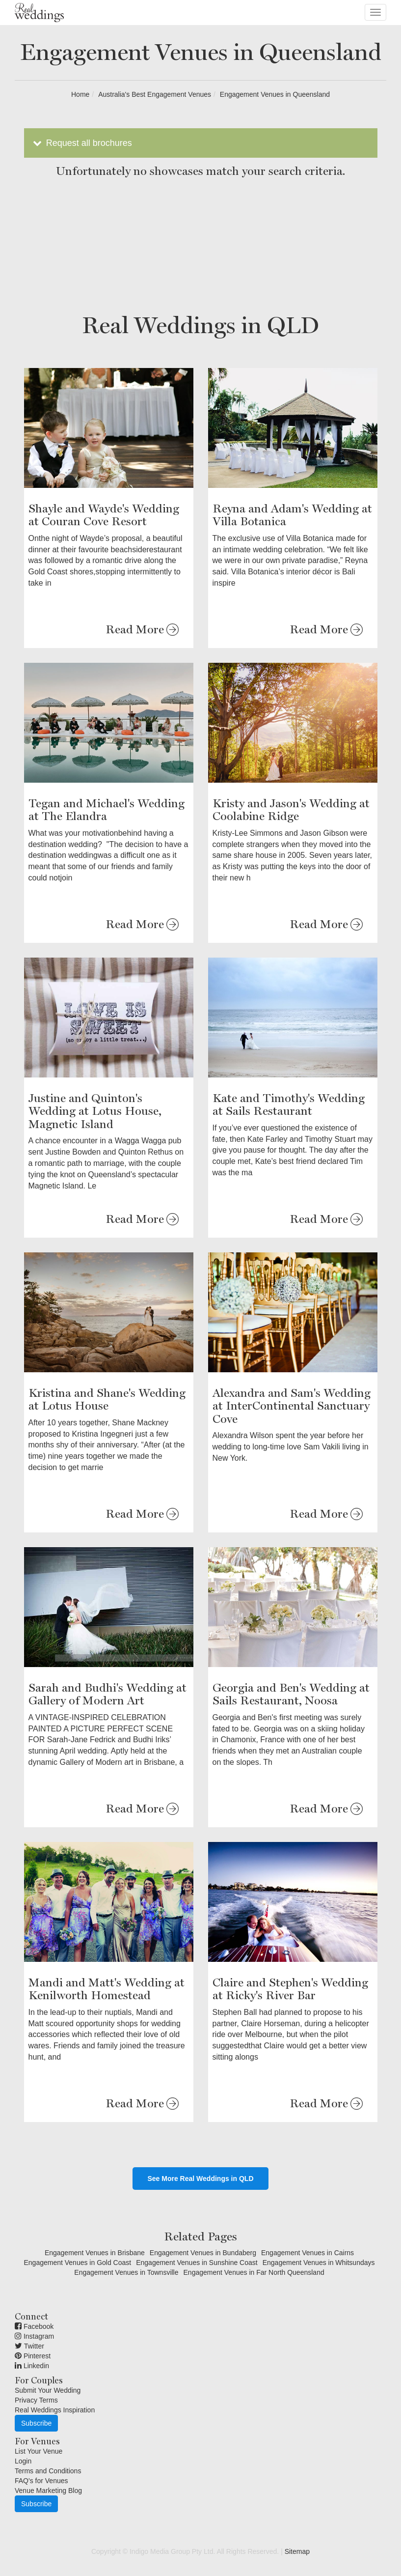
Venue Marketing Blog (48, 2490)
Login (23, 2461)
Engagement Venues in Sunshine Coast (197, 2262)
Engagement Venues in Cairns (307, 2253)
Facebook (34, 2326)
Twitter (29, 2346)
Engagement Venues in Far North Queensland (254, 2272)
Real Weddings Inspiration (55, 2410)
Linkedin (32, 2366)
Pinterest (33, 2356)
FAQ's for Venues (41, 2481)
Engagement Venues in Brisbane (95, 2253)
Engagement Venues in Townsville (126, 2272)
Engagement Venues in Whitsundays (319, 2262)
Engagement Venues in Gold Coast (77, 2262)
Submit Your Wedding (47, 2390)
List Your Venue (38, 2451)
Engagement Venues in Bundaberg (203, 2253)
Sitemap (297, 2551)
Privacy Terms (36, 2400)
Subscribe (36, 2423)
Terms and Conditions (48, 2471)
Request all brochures (81, 143)
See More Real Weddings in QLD (200, 2178)
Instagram (34, 2336)
